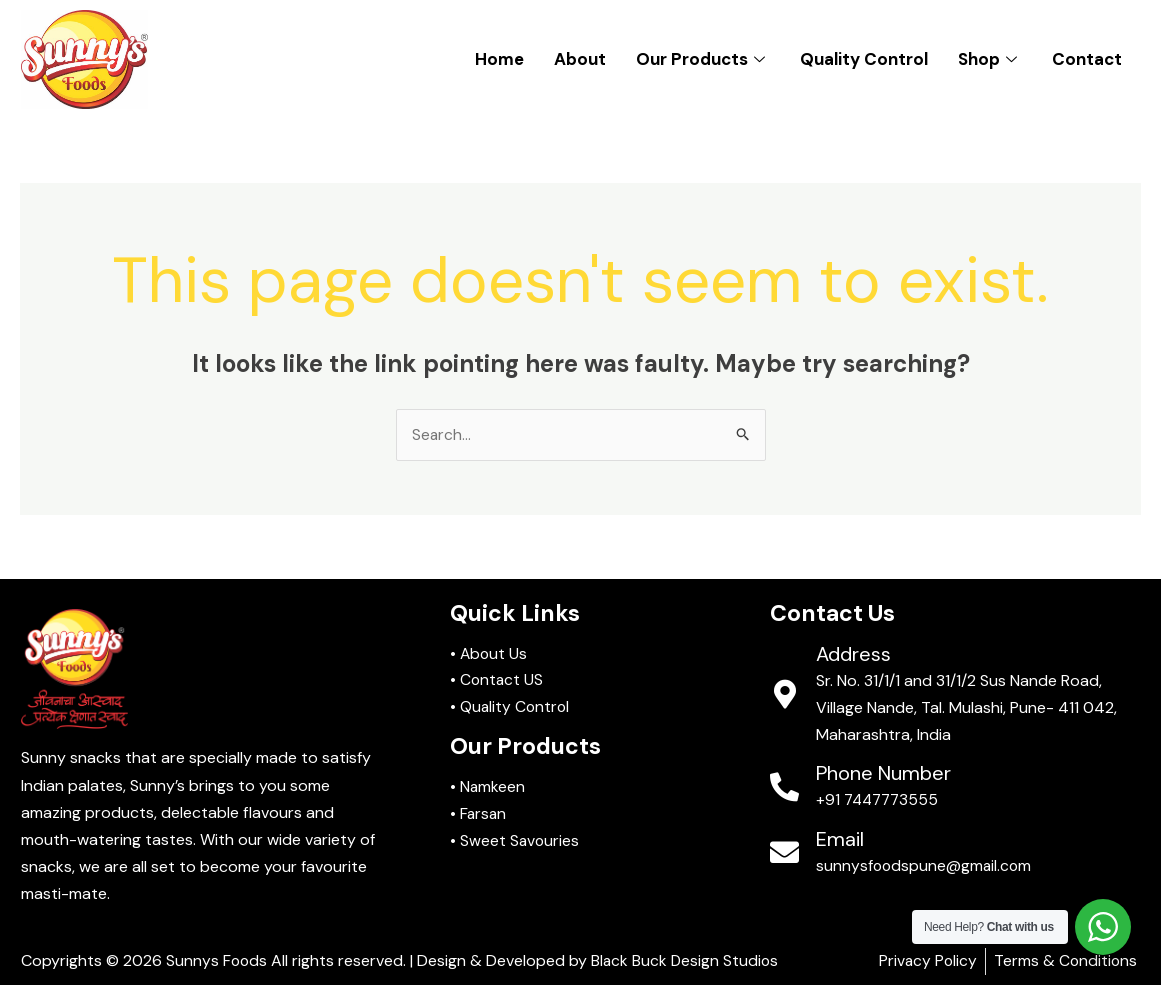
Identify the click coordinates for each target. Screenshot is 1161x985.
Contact (1087, 59)
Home (499, 59)
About (580, 59)
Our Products (703, 59)
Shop (990, 59)
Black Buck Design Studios (688, 961)
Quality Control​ (864, 59)
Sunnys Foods (217, 961)
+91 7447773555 (880, 800)
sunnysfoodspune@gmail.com (925, 865)
